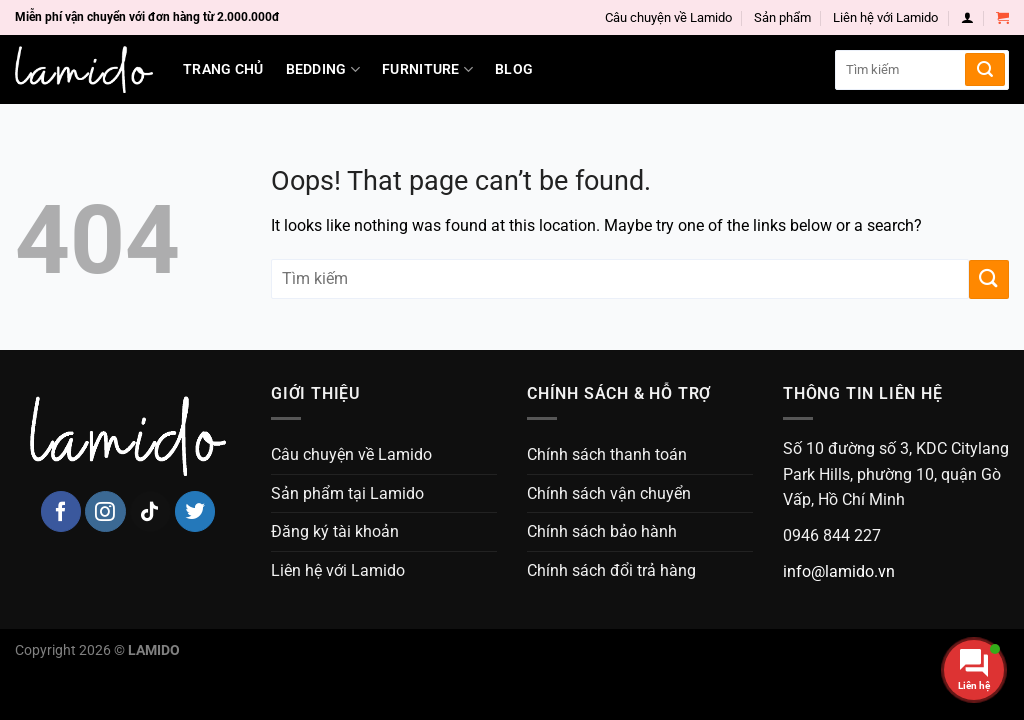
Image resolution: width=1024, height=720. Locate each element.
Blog (514, 69)
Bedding (323, 69)
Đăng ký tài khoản (335, 531)
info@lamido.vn (839, 571)
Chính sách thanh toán (607, 454)
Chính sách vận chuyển (609, 493)
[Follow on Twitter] (195, 511)
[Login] (967, 17)
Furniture (427, 69)
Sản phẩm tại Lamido (347, 493)
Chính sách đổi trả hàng (611, 570)
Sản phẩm (782, 17)
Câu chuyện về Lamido (668, 17)
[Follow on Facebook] (61, 511)
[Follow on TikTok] (150, 511)
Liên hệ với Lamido (885, 17)
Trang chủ (223, 69)
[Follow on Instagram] (105, 511)
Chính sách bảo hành (602, 531)
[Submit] (985, 69)
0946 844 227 (832, 535)
